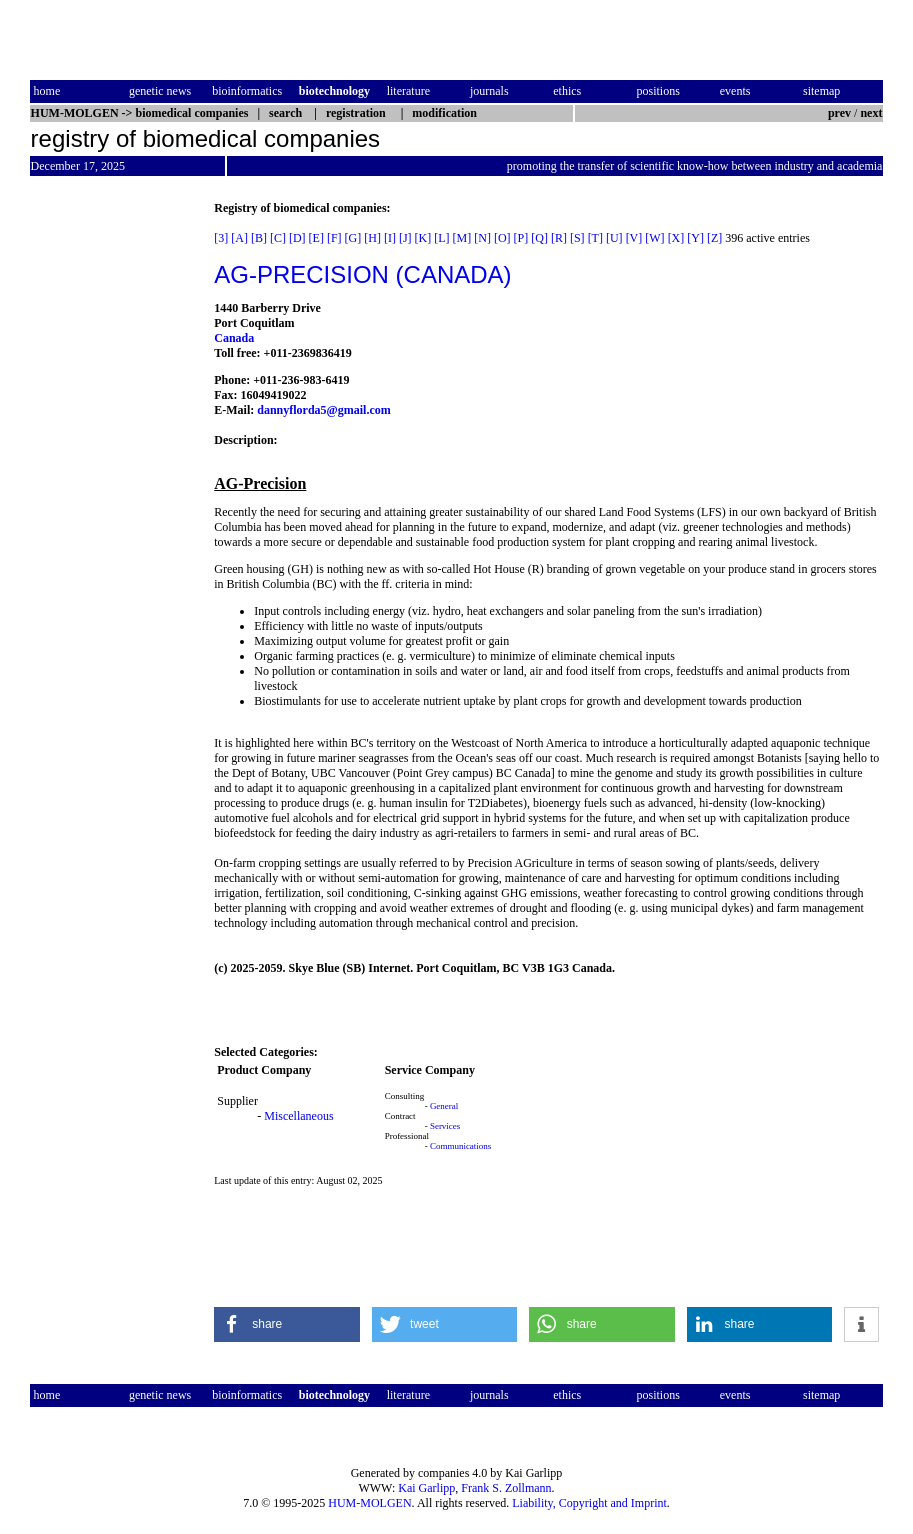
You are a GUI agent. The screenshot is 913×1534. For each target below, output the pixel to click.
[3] (221, 238)
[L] (441, 238)
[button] (287, 1324)
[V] (634, 238)
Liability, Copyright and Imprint (589, 1503)
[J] (405, 238)
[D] (297, 238)
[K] (423, 238)
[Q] (539, 238)
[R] (559, 238)
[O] (502, 238)
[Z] (714, 238)
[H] (372, 238)
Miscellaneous (298, 1116)
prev (839, 113)
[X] (676, 238)
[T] (595, 238)
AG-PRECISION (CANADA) (362, 274)
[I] (390, 238)
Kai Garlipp (426, 1488)
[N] (482, 238)
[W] (654, 238)
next (871, 113)
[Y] (695, 238)
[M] (462, 238)
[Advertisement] (114, 501)
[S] (577, 238)
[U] (614, 238)
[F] (334, 238)
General (444, 1106)
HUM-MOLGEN (369, 1503)
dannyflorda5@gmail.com (324, 410)
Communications (461, 1146)
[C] (278, 238)
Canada (234, 338)
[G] (353, 238)
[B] (259, 238)
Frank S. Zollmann (506, 1488)
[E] (316, 238)
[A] (239, 238)
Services (445, 1126)
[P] (521, 238)
